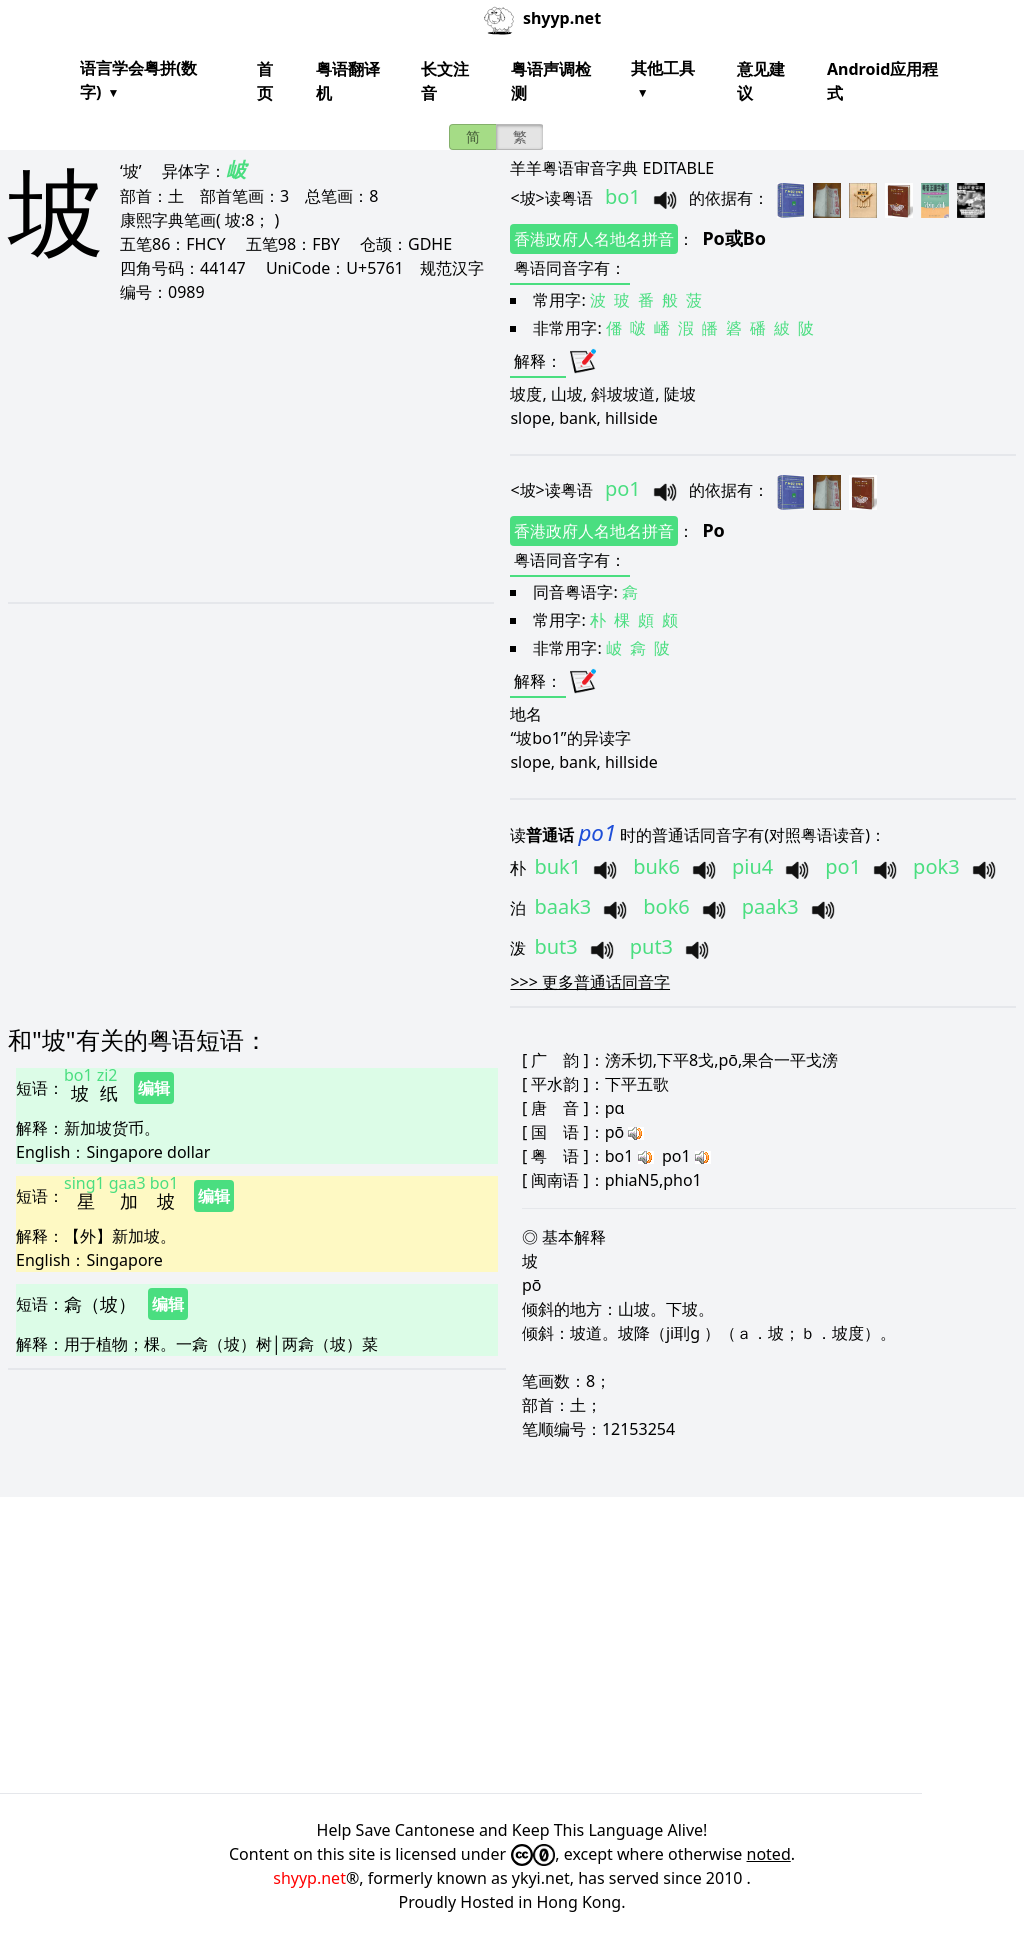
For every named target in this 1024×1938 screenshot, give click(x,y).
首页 (265, 81)
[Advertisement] (245, 452)
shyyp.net (309, 1878)
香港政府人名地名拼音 (594, 239)
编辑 (154, 1088)
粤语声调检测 (551, 81)
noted (769, 1854)
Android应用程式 (882, 81)
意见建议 (761, 81)
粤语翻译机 (348, 81)
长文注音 (445, 81)
